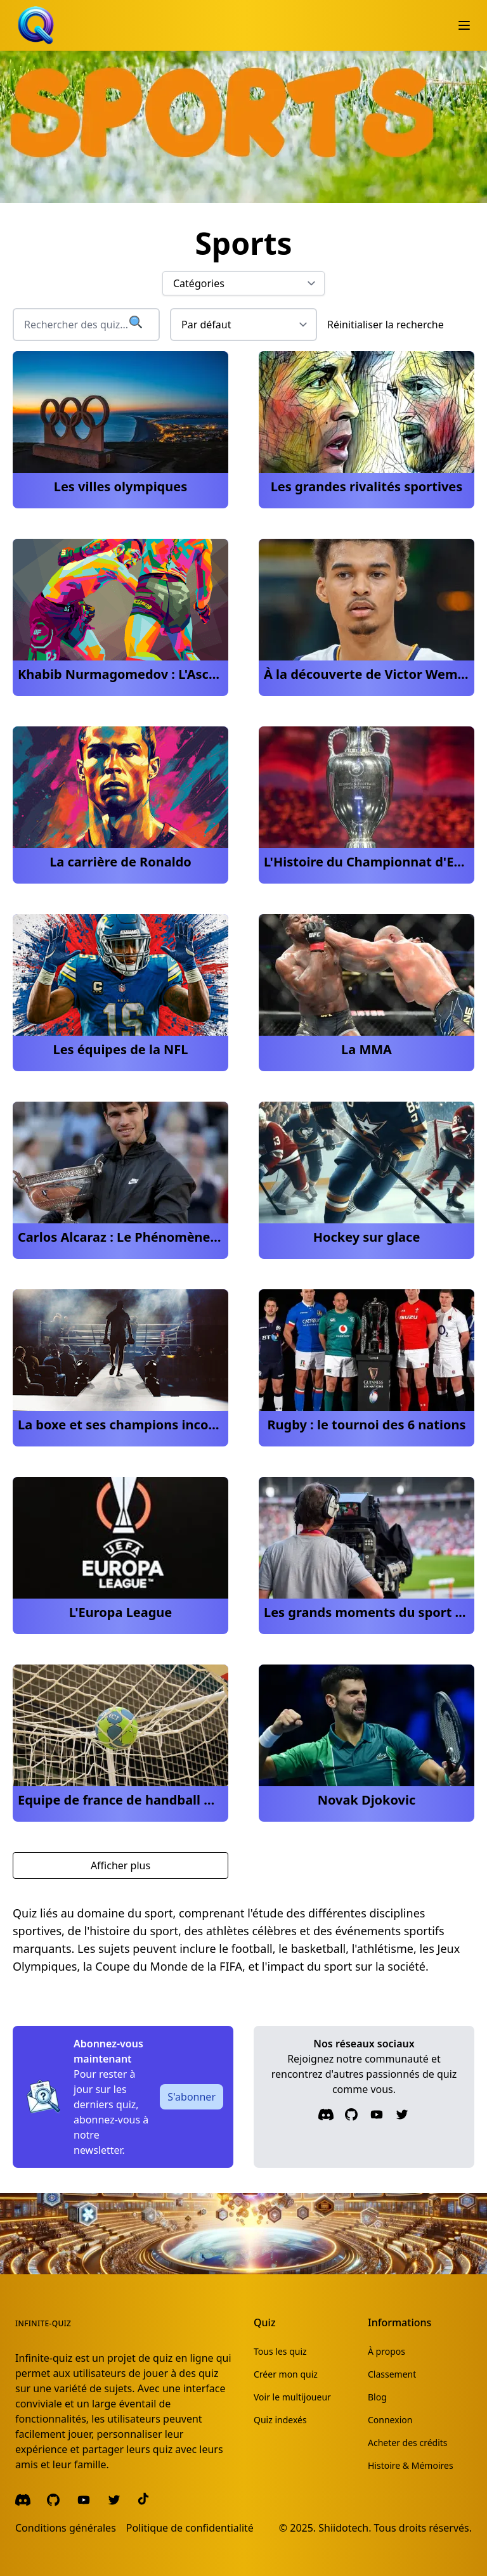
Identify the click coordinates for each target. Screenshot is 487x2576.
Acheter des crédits (408, 2443)
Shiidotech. (344, 2528)
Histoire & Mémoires (410, 2465)
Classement (392, 2374)
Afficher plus (120, 1865)
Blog (377, 2397)
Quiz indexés (280, 2420)
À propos (386, 2351)
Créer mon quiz (286, 2374)
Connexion (390, 2420)
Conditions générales (65, 2528)
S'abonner (191, 2097)
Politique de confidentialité (190, 2528)
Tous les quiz (280, 2351)
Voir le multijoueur (292, 2397)
